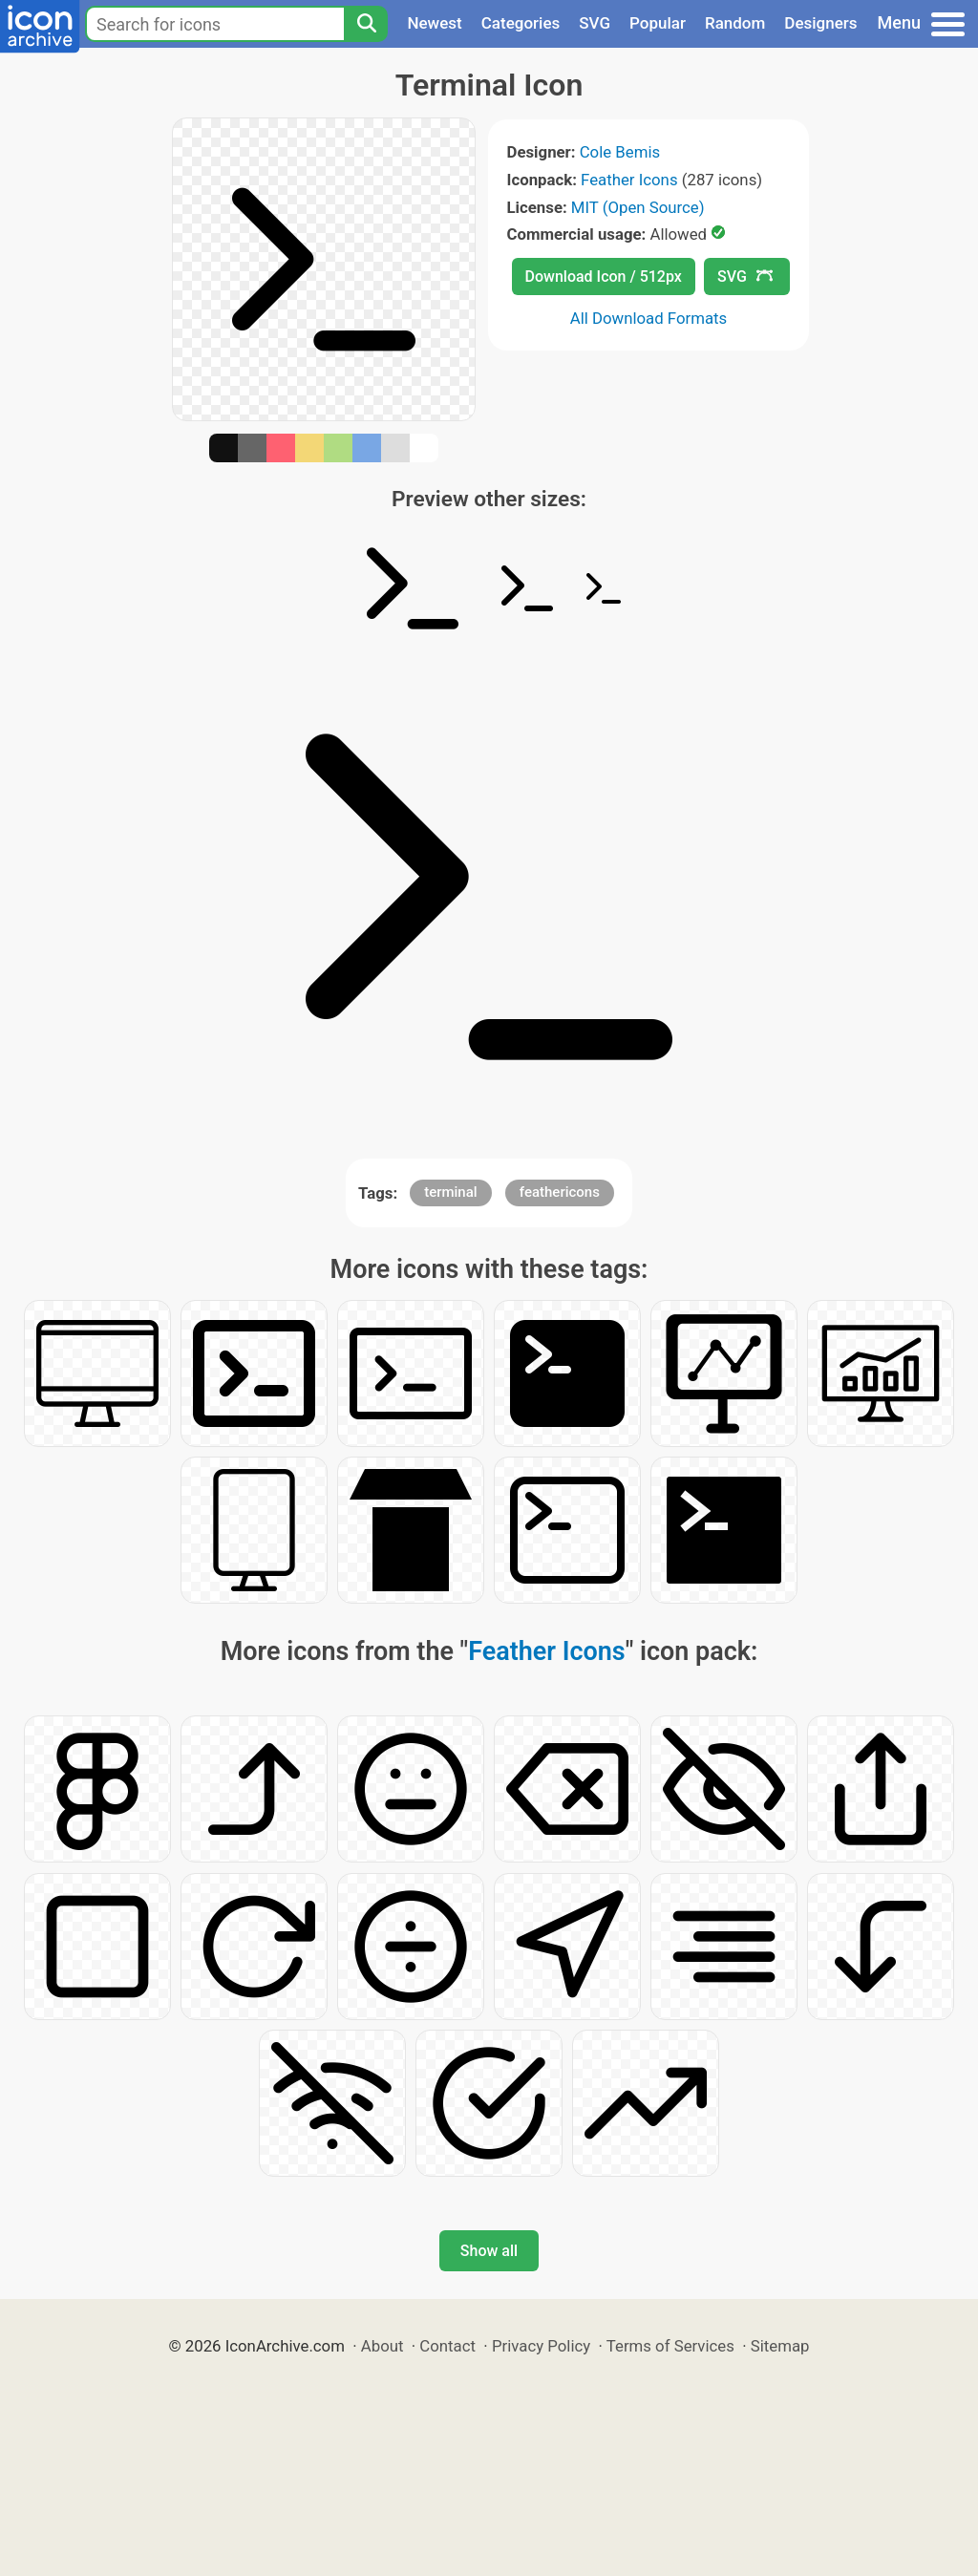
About (382, 2345)
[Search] (366, 24)
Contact (447, 2345)
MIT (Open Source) (638, 207)
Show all (489, 2251)
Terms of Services (670, 2345)
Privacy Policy (541, 2345)
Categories (521, 22)
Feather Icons (629, 179)
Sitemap (780, 2345)
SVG (594, 22)
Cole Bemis (620, 151)
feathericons (560, 1192)
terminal (450, 1192)
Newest (434, 22)
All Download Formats (649, 318)
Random (735, 22)
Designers (820, 22)
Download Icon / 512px (603, 276)
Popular (657, 22)
